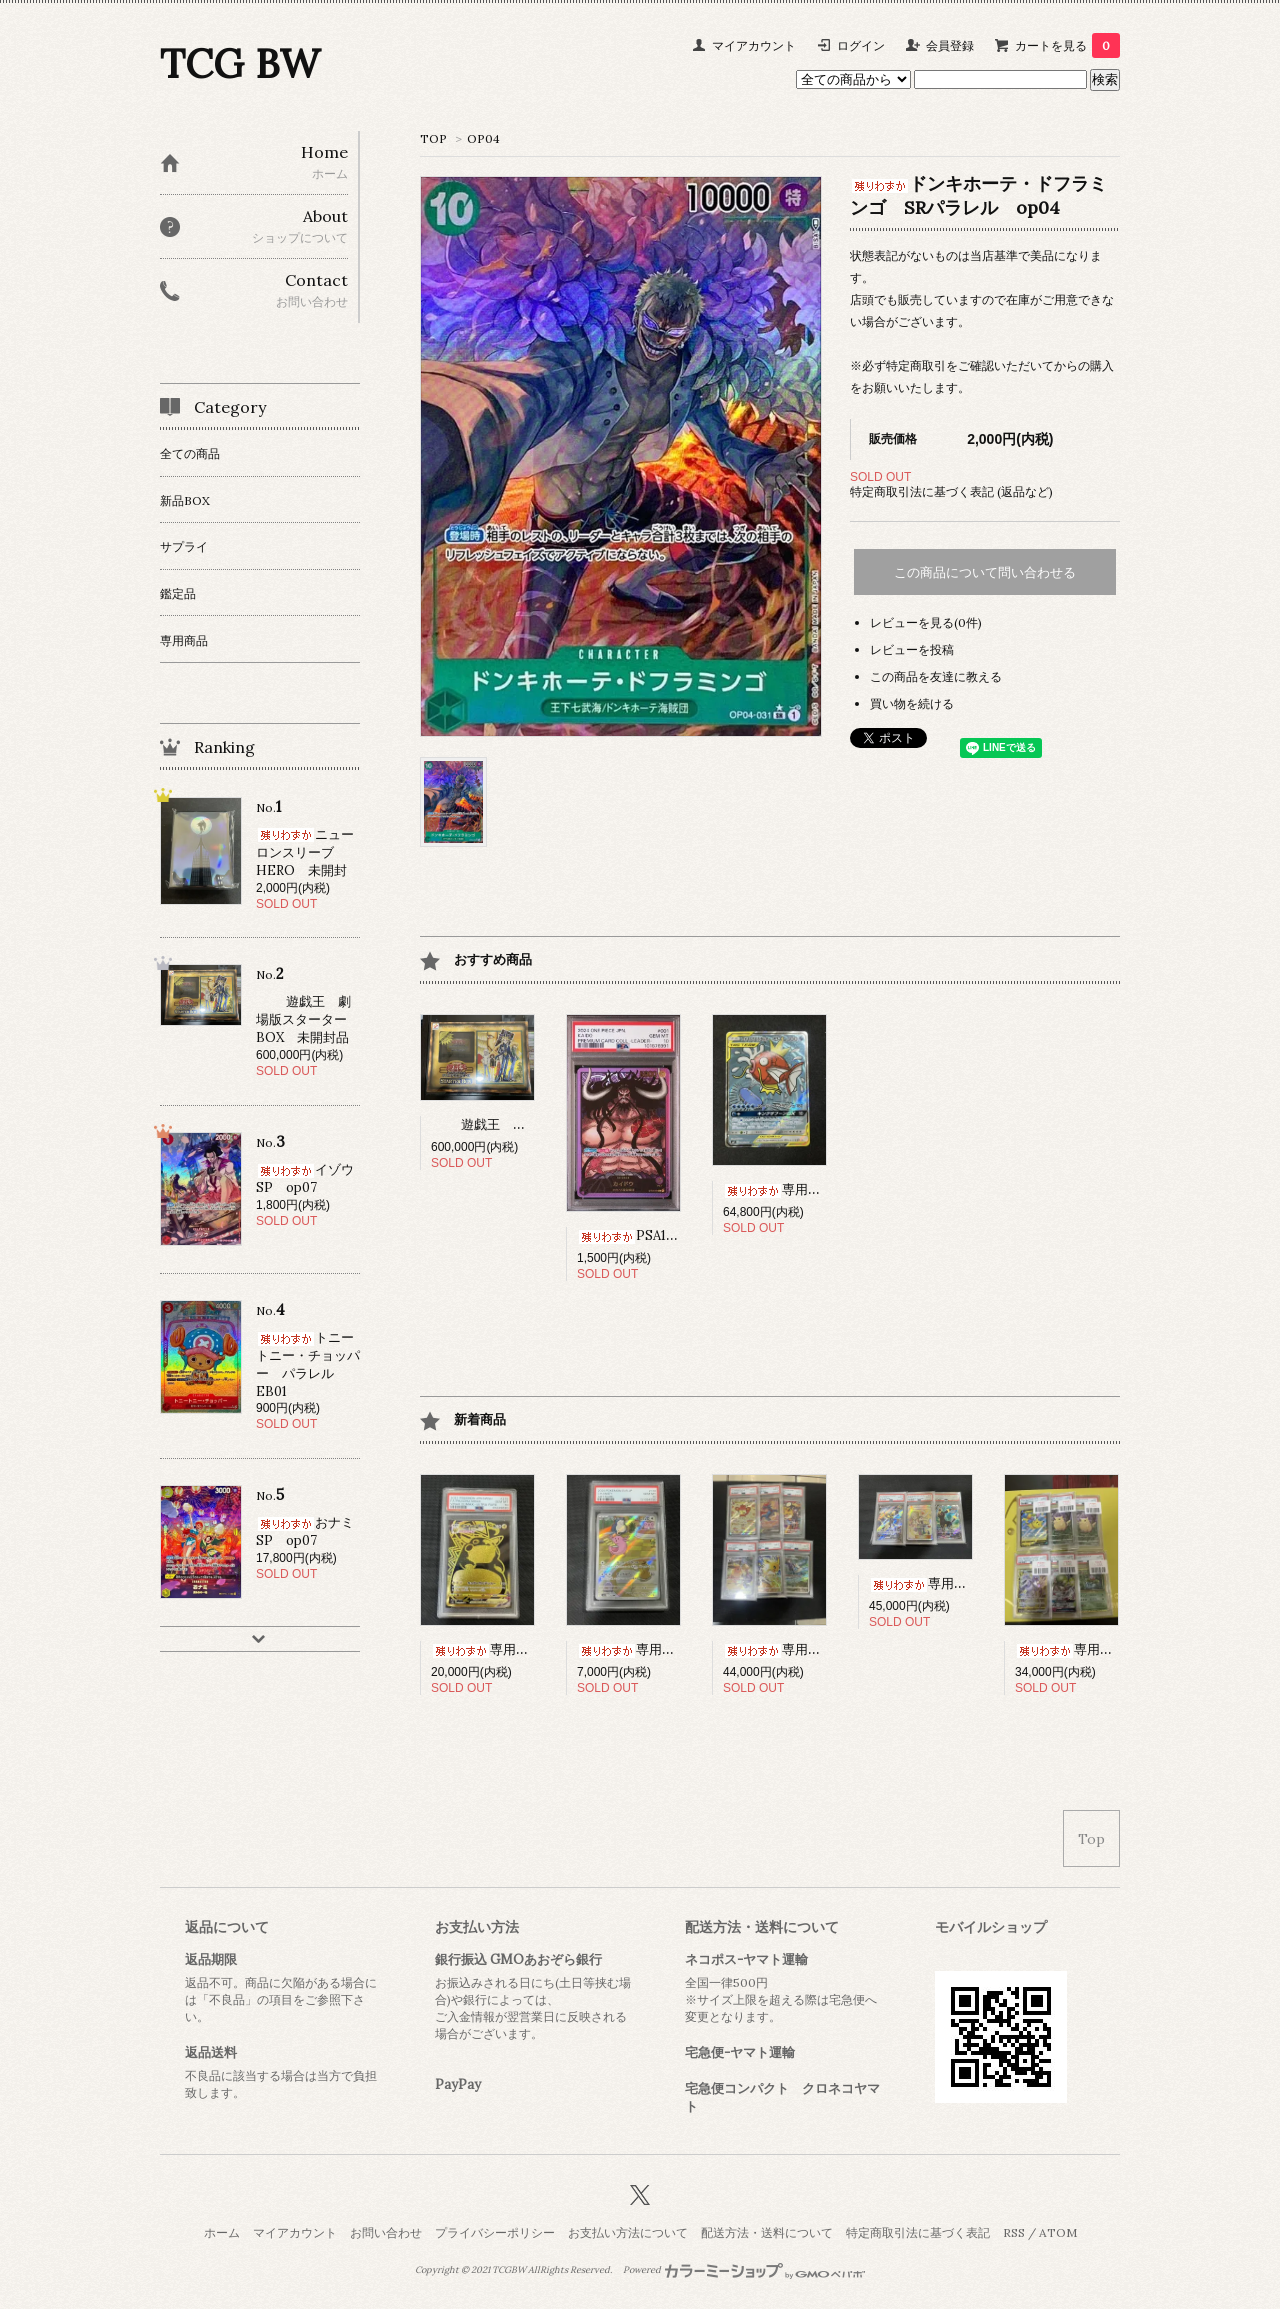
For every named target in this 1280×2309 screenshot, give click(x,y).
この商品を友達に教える (936, 676)
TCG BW (240, 63)
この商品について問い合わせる (985, 572)
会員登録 (950, 45)
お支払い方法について (628, 2232)
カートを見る (1067, 45)
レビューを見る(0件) (926, 622)
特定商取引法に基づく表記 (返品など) (951, 491)
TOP (433, 138)
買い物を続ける (912, 703)
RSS (1014, 2232)
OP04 (483, 138)
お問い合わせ (386, 2232)
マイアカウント (754, 45)
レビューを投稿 (912, 649)
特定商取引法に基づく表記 (918, 2232)
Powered (744, 2270)
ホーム (222, 2232)
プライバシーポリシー (495, 2232)
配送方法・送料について (767, 2232)
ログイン (861, 45)
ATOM (1058, 2232)
